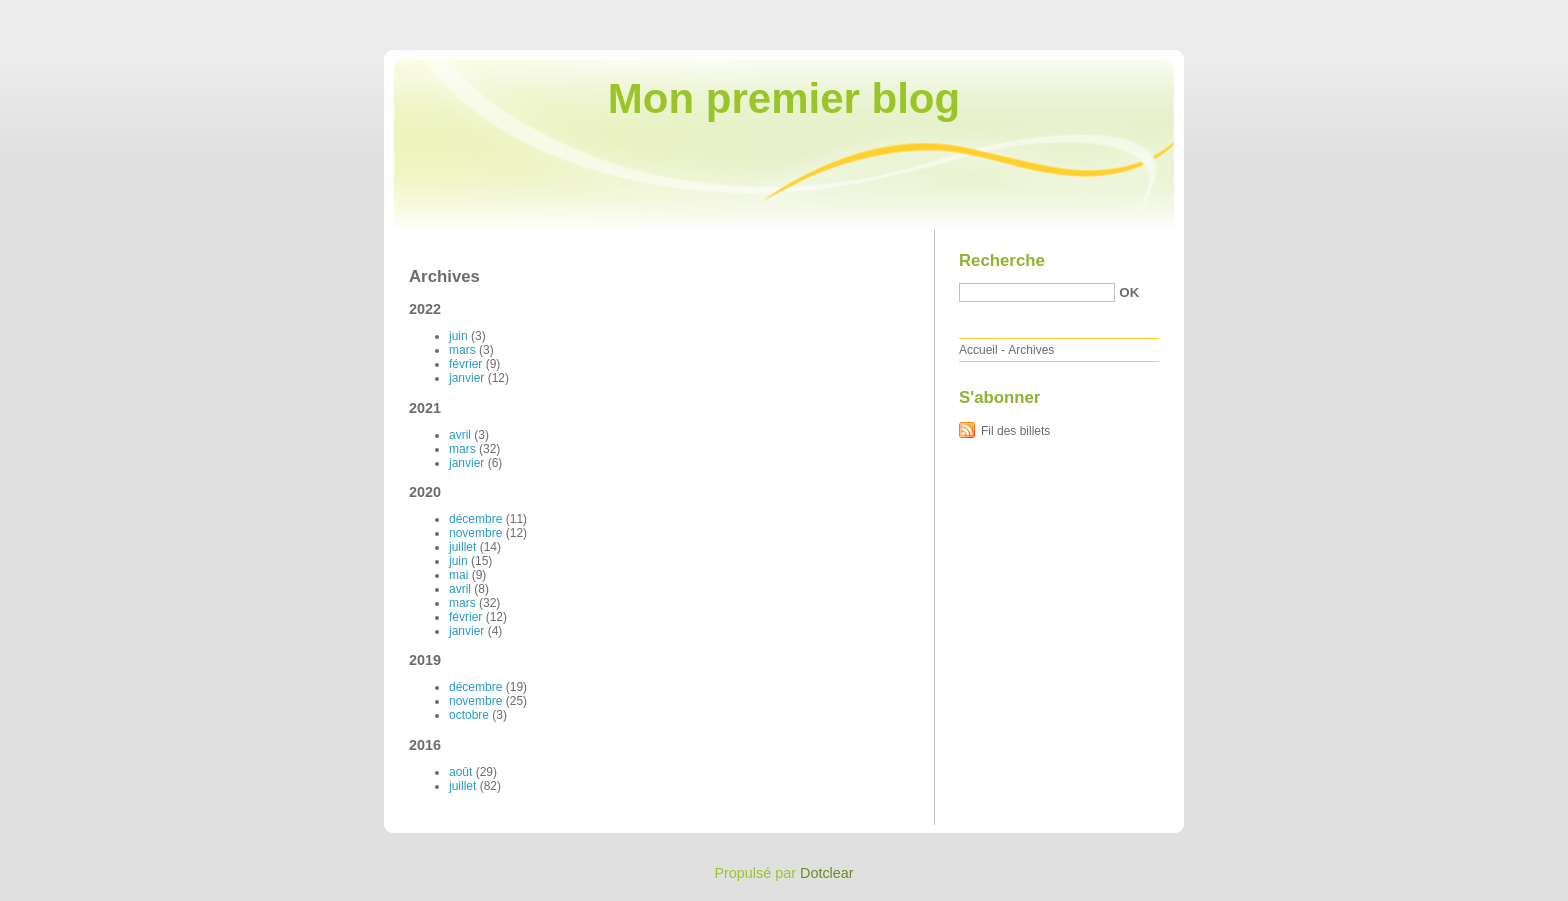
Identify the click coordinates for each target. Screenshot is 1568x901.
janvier (466, 378)
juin (458, 336)
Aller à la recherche (1509, 14)
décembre (475, 519)
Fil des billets (1015, 431)
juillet (462, 547)
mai (458, 575)
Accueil (978, 350)
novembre (475, 533)
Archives (1031, 350)
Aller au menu (1411, 14)
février (465, 364)
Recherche (1002, 260)
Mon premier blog (784, 98)
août (460, 772)
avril (460, 435)
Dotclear (827, 873)
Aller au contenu (1322, 14)
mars (462, 350)
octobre (469, 715)
